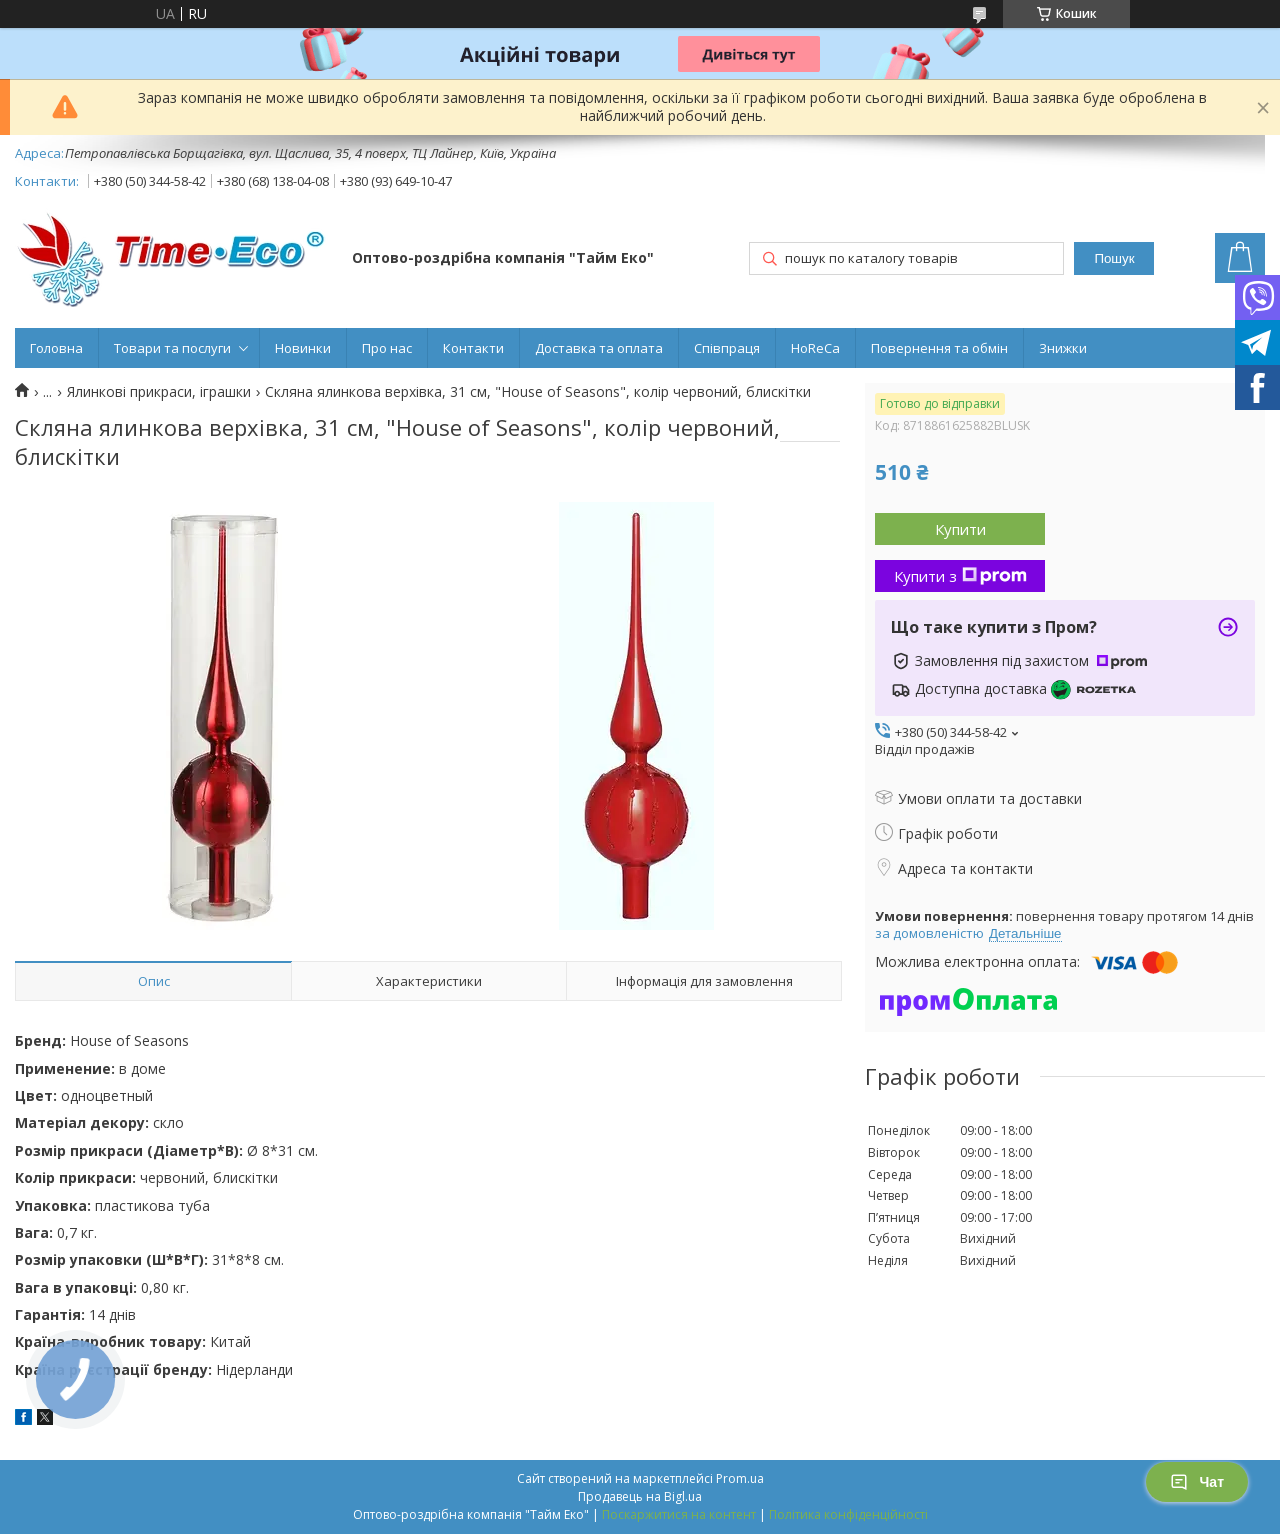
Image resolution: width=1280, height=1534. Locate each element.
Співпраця (727, 348)
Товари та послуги (172, 348)
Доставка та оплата (599, 348)
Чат (1197, 1482)
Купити (960, 529)
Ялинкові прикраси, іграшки (159, 392)
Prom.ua (740, 1478)
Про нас (387, 348)
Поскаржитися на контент (679, 1514)
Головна (56, 348)
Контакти (473, 348)
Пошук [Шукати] (1114, 258)
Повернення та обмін (939, 348)
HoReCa (815, 348)
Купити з (960, 576)
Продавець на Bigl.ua (640, 1496)
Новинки (303, 348)
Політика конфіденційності (848, 1514)
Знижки (1063, 348)
